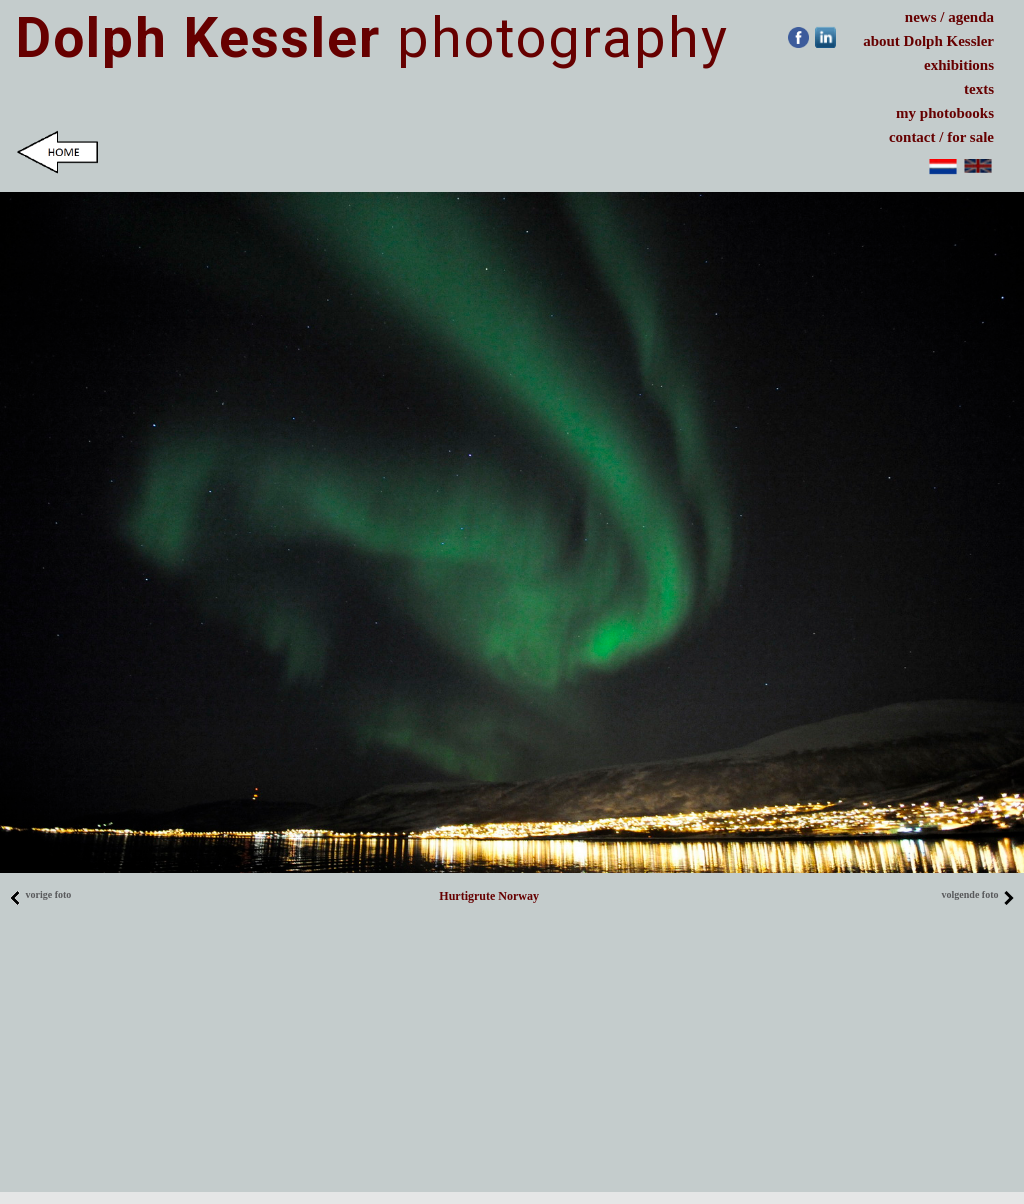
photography (372, 38)
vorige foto (40, 894)
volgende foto (978, 894)
